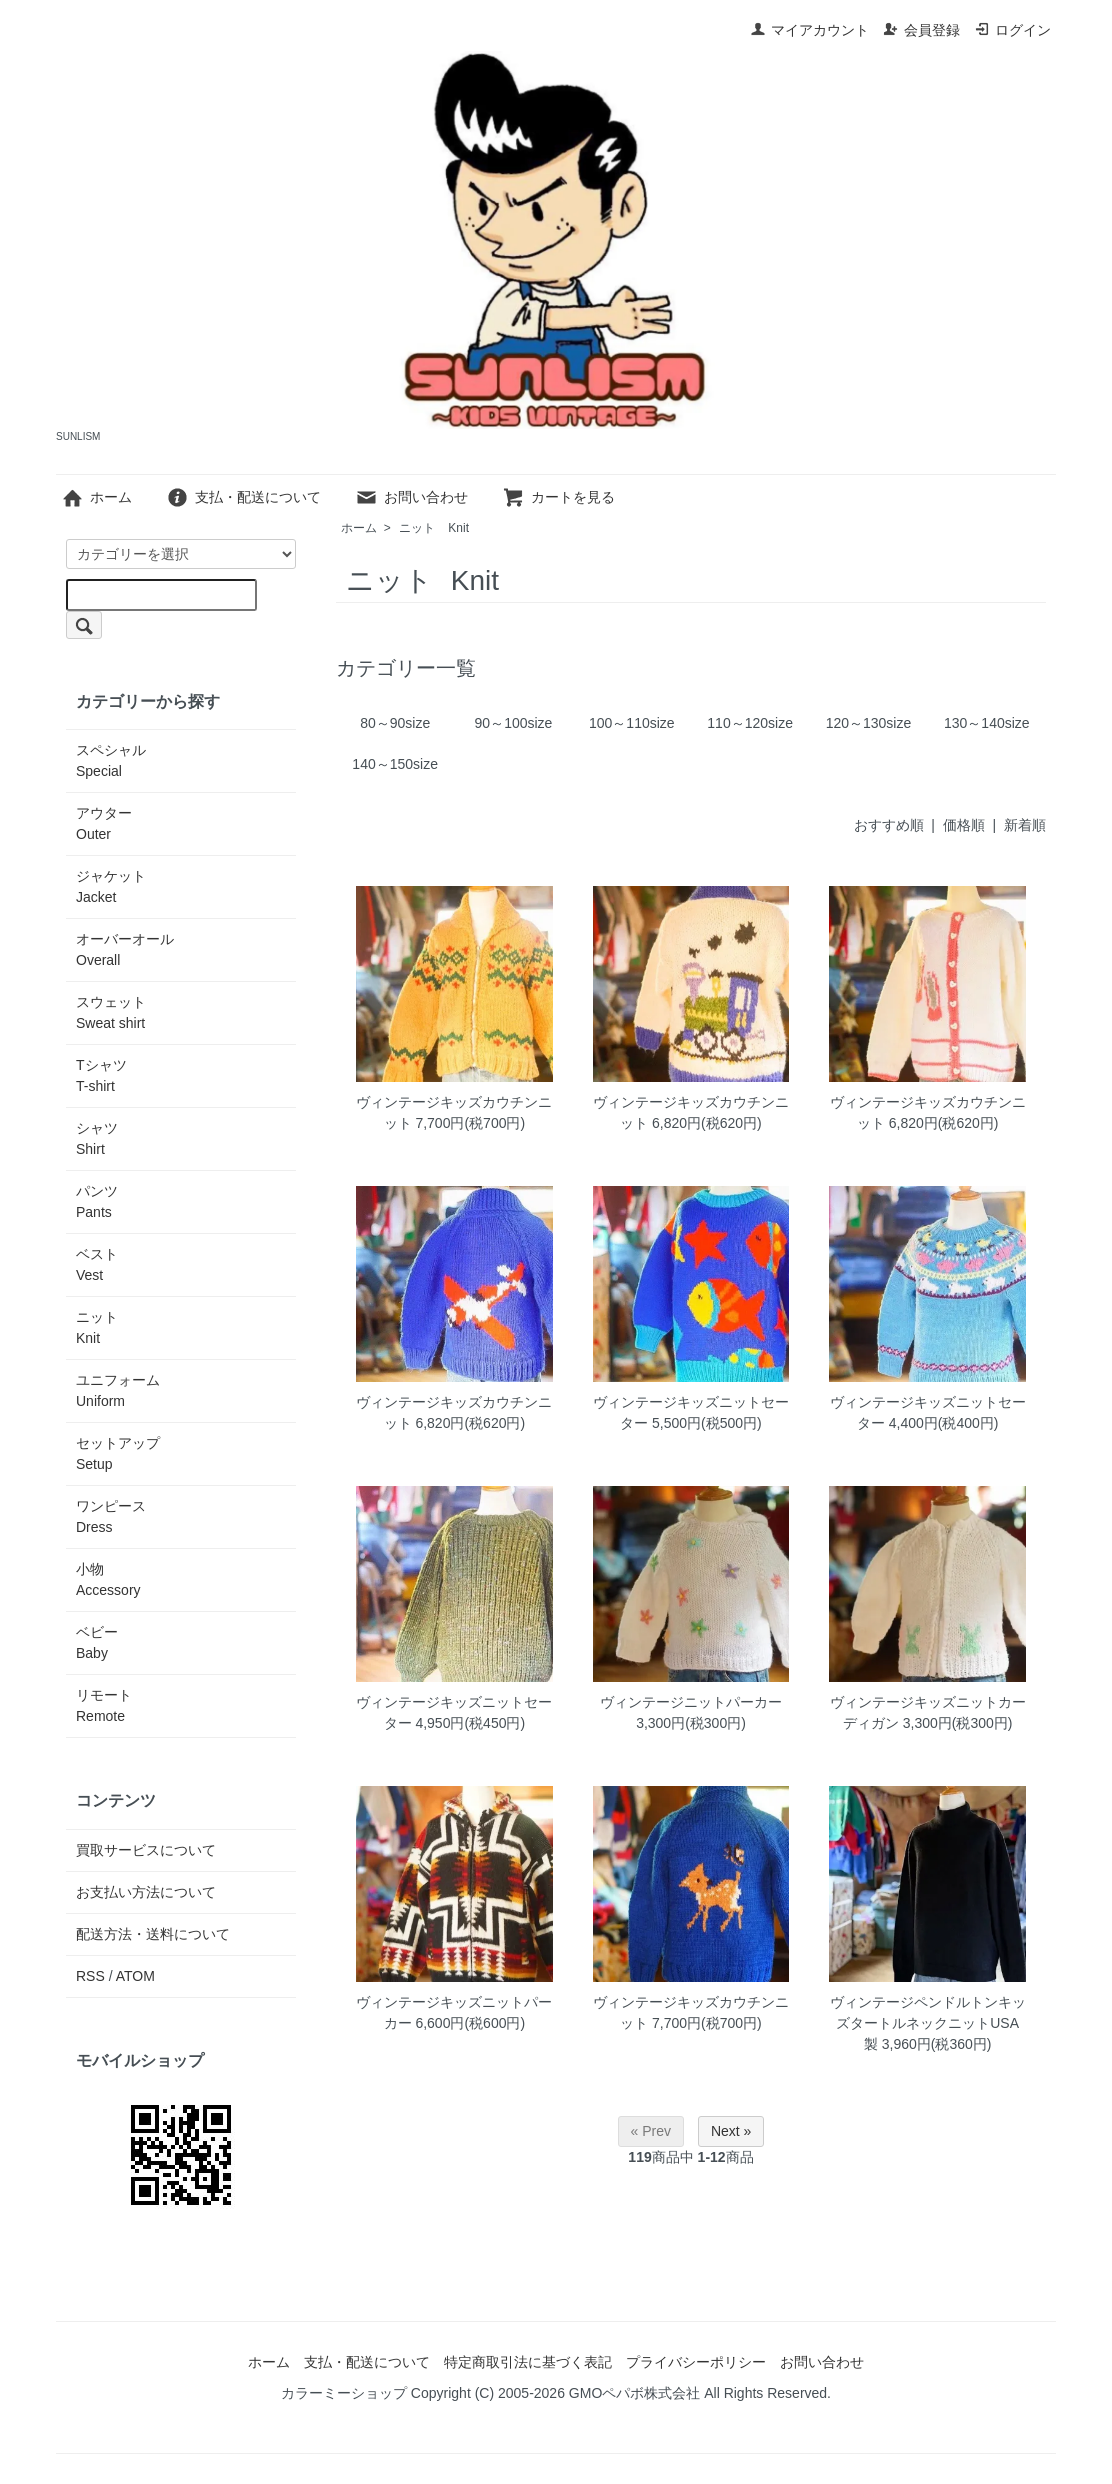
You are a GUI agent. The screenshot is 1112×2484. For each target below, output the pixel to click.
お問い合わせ (411, 497)
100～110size (632, 723)
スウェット (111, 1012)
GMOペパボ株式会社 (634, 2393)
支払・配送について (243, 497)
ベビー (97, 1642)
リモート (104, 1705)
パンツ (97, 1201)
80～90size (395, 723)
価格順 (964, 825)
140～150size (395, 764)
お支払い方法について (146, 1892)
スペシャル (111, 760)
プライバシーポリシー (696, 2362)
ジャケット (111, 886)
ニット (434, 528)
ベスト (97, 1264)
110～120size (750, 723)
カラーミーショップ (344, 2393)
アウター (104, 823)
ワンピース (111, 1516)
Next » (731, 2131)
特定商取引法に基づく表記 (528, 2362)
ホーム (96, 497)
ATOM (135, 1976)
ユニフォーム (118, 1390)
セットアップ (118, 1453)
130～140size (987, 723)
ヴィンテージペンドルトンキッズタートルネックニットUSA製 (928, 2023)
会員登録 (921, 30)
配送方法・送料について (153, 1934)
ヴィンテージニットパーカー (691, 1702)
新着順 (1025, 825)
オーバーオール (125, 949)
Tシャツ (101, 1075)
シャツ (97, 1138)
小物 (108, 1579)
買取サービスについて (146, 1850)
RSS (90, 1976)
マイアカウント (809, 30)
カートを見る (558, 497)
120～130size (869, 723)
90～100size (514, 723)
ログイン (1012, 30)
